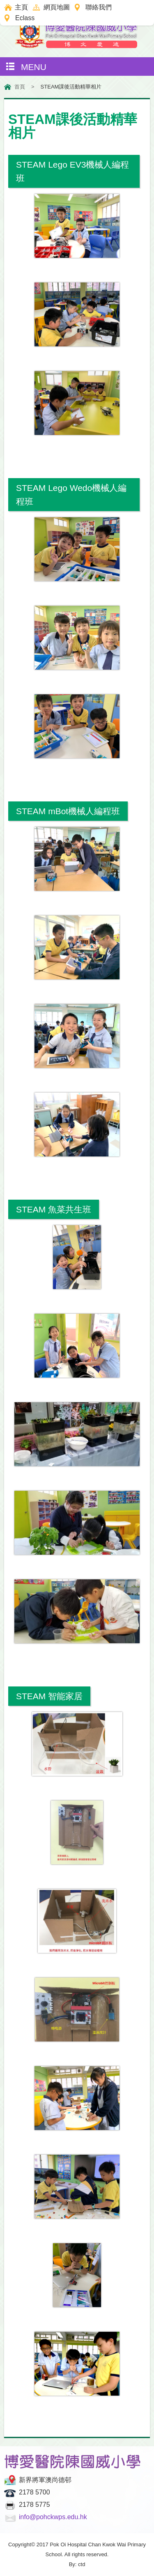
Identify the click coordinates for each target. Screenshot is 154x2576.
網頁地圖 (57, 7)
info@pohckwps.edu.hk (53, 2516)
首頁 (19, 87)
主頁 (21, 7)
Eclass (24, 17)
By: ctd (77, 2564)
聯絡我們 (98, 7)
